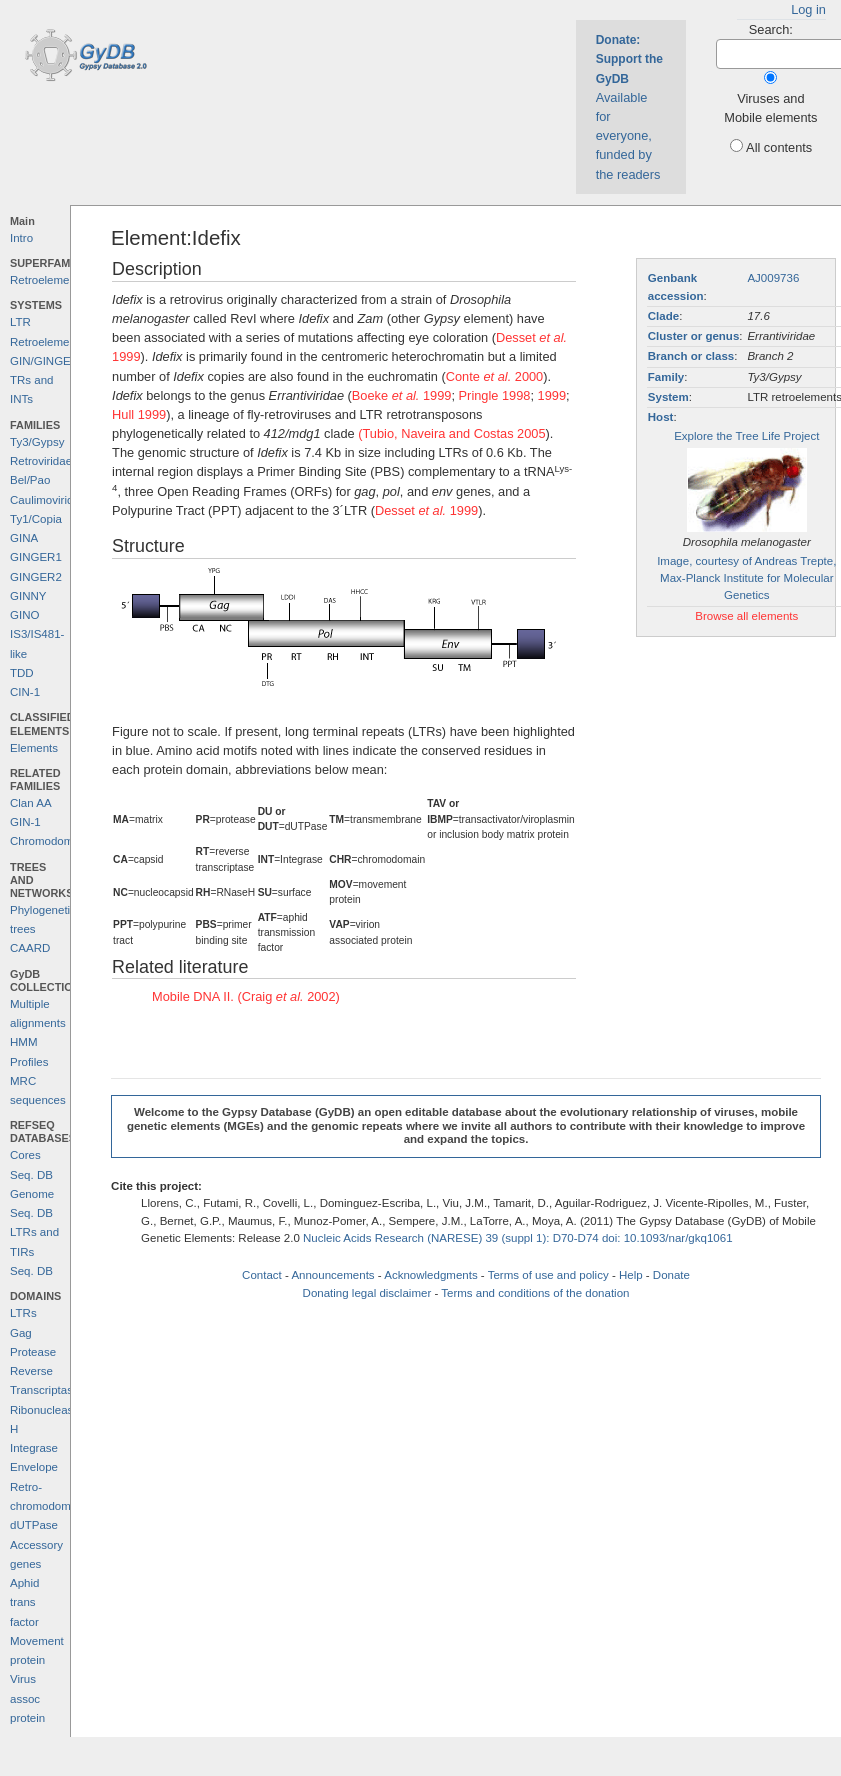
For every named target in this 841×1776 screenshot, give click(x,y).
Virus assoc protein (27, 1698)
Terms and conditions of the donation (535, 1293)
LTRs (23, 1313)
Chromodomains (52, 841)
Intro (21, 238)
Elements (34, 748)
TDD (22, 673)
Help (631, 1275)
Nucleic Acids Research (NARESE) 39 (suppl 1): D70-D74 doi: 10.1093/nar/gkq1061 (518, 1238)
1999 (552, 395)
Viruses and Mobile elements (770, 108)
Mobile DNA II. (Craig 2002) (246, 996)
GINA (24, 538)
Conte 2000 (495, 376)
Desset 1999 (426, 510)
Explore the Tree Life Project (746, 436)
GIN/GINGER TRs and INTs (44, 380)
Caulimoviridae (48, 500)
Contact (262, 1275)
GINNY (28, 596)
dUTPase (34, 1525)
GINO (24, 615)
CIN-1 (25, 692)
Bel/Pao (30, 480)
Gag (21, 1333)
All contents (779, 147)
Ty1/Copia (36, 519)
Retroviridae (41, 461)
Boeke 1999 (402, 395)
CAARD (30, 948)
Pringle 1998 (495, 395)
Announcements (332, 1275)
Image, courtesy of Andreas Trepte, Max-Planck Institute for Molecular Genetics (746, 578)
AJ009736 (773, 278)
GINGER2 (36, 577)
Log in (808, 9)
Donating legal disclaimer (367, 1293)
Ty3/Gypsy (37, 442)
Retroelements (47, 280)
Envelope (34, 1467)
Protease (33, 1352)
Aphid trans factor (24, 1602)
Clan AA (31, 803)
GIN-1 (25, 822)
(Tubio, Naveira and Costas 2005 (451, 433)
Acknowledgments (430, 1275)
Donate (671, 1275)
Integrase (34, 1448)
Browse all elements (746, 616)
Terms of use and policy (548, 1275)
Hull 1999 (139, 414)
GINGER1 (36, 557)
